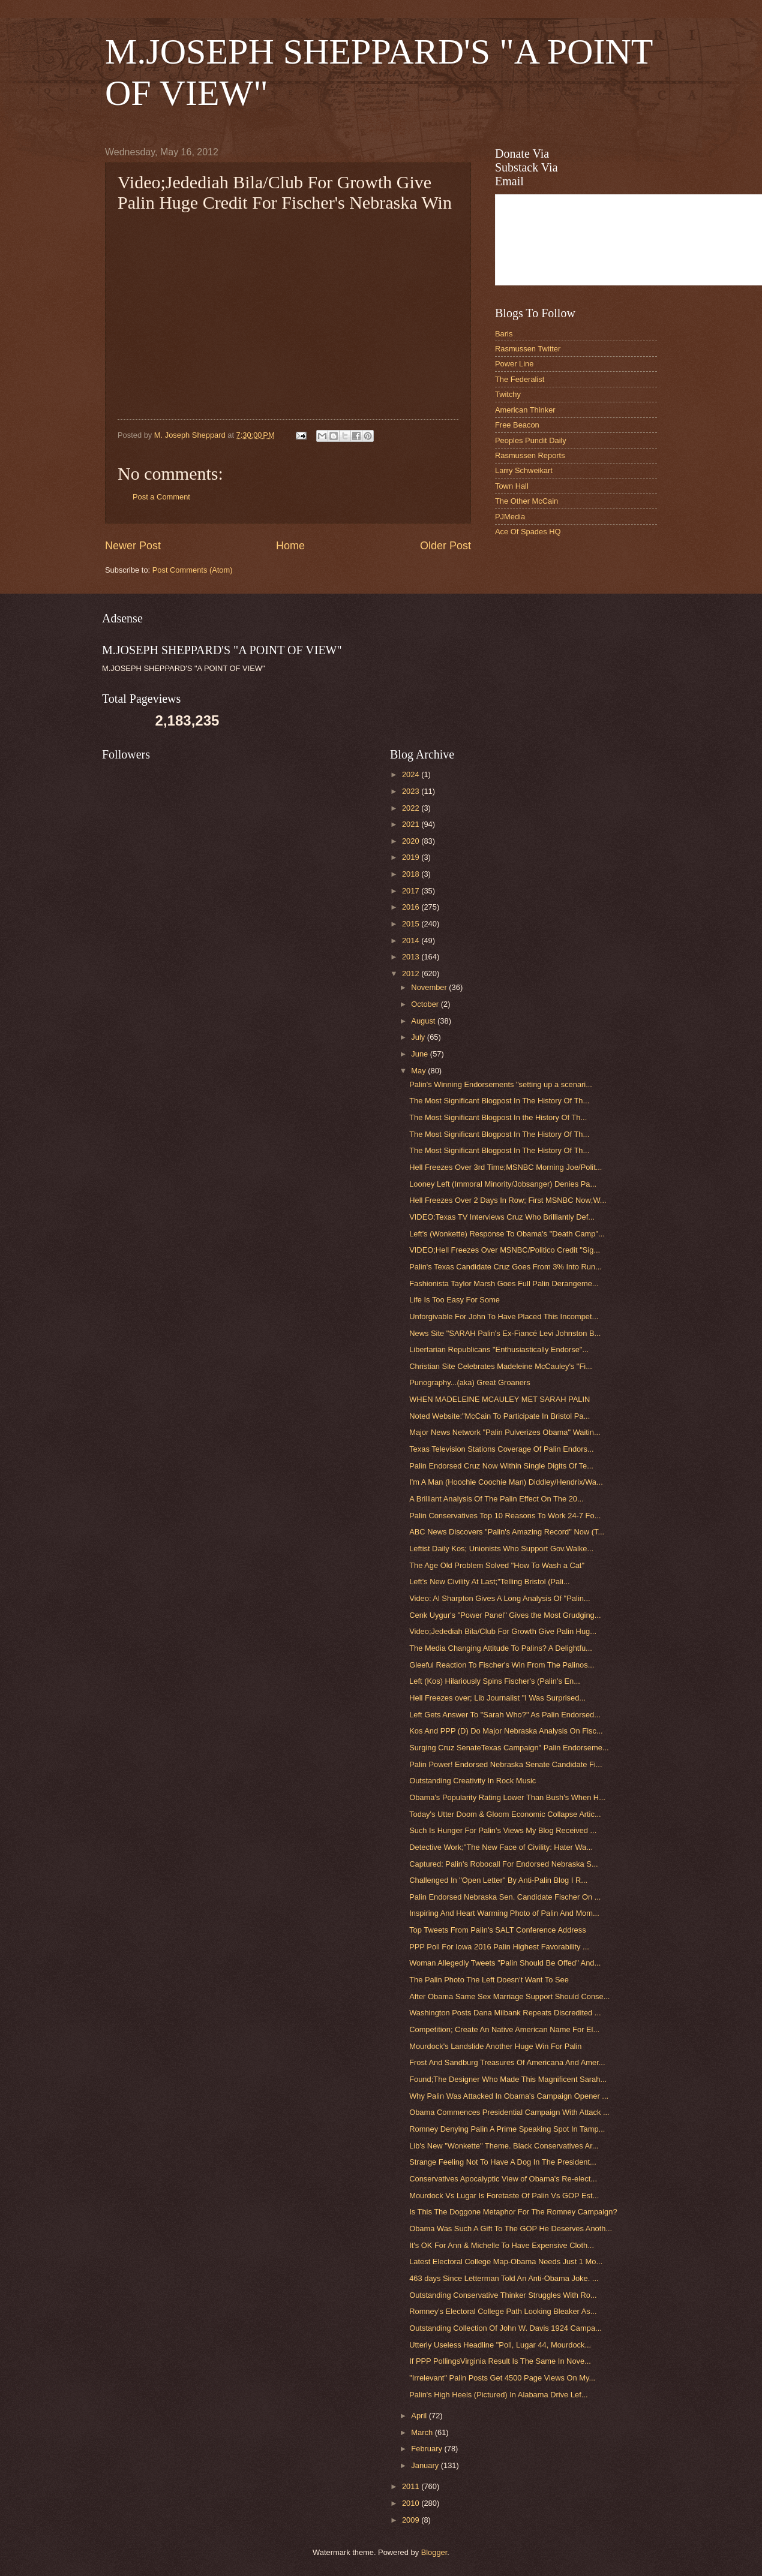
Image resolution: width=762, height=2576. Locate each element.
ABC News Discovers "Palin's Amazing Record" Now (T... (506, 1531)
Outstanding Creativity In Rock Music (472, 1780)
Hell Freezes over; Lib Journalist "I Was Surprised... (497, 1697)
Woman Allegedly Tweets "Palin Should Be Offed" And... (505, 1962)
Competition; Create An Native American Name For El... (504, 2029)
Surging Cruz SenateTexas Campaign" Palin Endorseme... (508, 1747)
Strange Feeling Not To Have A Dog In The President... (502, 2161)
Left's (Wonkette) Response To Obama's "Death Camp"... (507, 1233)
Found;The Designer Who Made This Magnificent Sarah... (508, 2079)
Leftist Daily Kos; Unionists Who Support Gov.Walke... (501, 1548)
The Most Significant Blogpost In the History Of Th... (498, 1117)
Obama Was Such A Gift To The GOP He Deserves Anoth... (510, 2228)
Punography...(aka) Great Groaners (469, 1382)
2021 (411, 824)
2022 (411, 808)
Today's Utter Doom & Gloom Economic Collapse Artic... (505, 1814)
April (419, 2415)
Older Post (445, 546)
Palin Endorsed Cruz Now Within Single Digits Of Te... (501, 1465)
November (430, 987)
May (419, 1070)
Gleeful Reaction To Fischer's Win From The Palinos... (501, 1664)
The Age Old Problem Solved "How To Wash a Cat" (496, 1565)
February (427, 2448)
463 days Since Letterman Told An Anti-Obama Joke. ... (503, 2278)
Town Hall (512, 486)
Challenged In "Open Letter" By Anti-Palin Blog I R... (498, 1880)
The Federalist (519, 379)
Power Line (514, 363)
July (419, 1037)
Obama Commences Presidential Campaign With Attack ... (509, 2112)
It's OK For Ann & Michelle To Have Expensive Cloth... (501, 2245)
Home (290, 546)
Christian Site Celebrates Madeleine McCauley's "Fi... (500, 1366)
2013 (411, 956)
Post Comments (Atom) (192, 569)
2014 (411, 940)
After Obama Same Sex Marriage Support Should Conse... (509, 1996)
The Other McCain (526, 500)
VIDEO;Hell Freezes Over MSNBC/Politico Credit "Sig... (504, 1249)
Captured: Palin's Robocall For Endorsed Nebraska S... (503, 1863)
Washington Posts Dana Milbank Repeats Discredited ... (505, 2012)
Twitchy (508, 394)
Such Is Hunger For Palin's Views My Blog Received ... (502, 1830)
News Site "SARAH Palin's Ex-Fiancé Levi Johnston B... (505, 1333)
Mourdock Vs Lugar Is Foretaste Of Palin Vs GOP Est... (504, 2195)
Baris (503, 333)
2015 (411, 923)
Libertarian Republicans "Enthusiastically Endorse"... (499, 1349)
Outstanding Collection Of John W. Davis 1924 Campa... (505, 2328)
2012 (411, 973)
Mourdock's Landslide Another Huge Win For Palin (495, 2046)
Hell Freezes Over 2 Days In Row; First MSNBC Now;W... (507, 1200)
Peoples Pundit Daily (530, 440)
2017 (411, 890)
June (420, 1053)
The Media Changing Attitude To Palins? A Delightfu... (500, 1648)
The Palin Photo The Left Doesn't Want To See (489, 1979)
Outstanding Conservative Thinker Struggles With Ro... (502, 2295)
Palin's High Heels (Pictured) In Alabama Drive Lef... (498, 2394)
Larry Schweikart (524, 470)
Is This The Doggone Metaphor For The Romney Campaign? (513, 2211)
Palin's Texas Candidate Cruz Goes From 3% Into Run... (505, 1266)
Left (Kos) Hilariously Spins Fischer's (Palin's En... (494, 1681)
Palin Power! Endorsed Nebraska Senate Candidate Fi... (505, 1764)
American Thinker (525, 409)
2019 (411, 857)
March (422, 2432)
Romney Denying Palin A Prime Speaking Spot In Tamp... (507, 2128)
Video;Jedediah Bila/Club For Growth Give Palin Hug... (502, 1631)
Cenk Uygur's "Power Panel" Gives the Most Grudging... (505, 1615)
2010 (411, 2503)
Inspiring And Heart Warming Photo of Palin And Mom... (504, 1913)
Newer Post (133, 546)
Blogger (434, 2552)
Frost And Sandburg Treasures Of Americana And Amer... (507, 2062)
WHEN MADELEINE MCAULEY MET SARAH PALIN (499, 1399)
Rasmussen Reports (530, 455)
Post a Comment (161, 496)
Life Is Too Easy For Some (454, 1299)
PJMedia (510, 516)
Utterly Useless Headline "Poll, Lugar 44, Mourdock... (500, 2344)
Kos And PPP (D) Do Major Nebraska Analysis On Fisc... (505, 1730)
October (425, 1004)
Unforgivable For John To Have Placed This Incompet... (503, 1316)
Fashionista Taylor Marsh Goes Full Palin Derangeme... (503, 1283)
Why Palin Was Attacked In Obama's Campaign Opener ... (508, 2096)
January (425, 2465)
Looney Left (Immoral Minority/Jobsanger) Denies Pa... (502, 1183)
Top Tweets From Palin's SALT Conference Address (497, 1929)
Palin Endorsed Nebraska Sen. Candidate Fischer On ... (505, 1896)
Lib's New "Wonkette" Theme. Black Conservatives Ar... (503, 2145)
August (424, 1020)
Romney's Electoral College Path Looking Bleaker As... (502, 2311)
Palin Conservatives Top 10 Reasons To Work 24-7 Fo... (505, 1515)
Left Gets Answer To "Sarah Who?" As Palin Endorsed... (505, 1714)
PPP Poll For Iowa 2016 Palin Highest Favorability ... (499, 1946)
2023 (411, 791)
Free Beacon (517, 424)
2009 (411, 2519)
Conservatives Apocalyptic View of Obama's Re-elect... (503, 2178)
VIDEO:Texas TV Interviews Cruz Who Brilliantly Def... (502, 1216)
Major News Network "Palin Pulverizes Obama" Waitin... (504, 1432)
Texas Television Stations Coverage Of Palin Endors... (501, 1449)
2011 (411, 2486)
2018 (411, 873)
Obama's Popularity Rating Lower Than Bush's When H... (507, 1797)
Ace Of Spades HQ (528, 531)
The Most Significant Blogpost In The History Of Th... (499, 1100)
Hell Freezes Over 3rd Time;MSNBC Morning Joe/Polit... (505, 1167)
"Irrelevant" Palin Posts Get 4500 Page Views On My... (502, 2377)
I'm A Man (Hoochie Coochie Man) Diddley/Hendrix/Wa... (506, 1481)
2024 (411, 774)
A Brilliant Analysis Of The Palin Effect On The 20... (496, 1498)
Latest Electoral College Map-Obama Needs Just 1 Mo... (505, 2261)
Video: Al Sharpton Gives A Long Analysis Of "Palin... (499, 1598)
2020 (411, 840)
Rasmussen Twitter (527, 348)
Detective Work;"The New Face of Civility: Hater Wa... (501, 1847)
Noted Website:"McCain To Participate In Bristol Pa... (499, 1416)
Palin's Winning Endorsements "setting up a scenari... (500, 1084)
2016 (411, 906)
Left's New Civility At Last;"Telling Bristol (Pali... (489, 1581)
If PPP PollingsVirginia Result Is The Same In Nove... (500, 2361)
